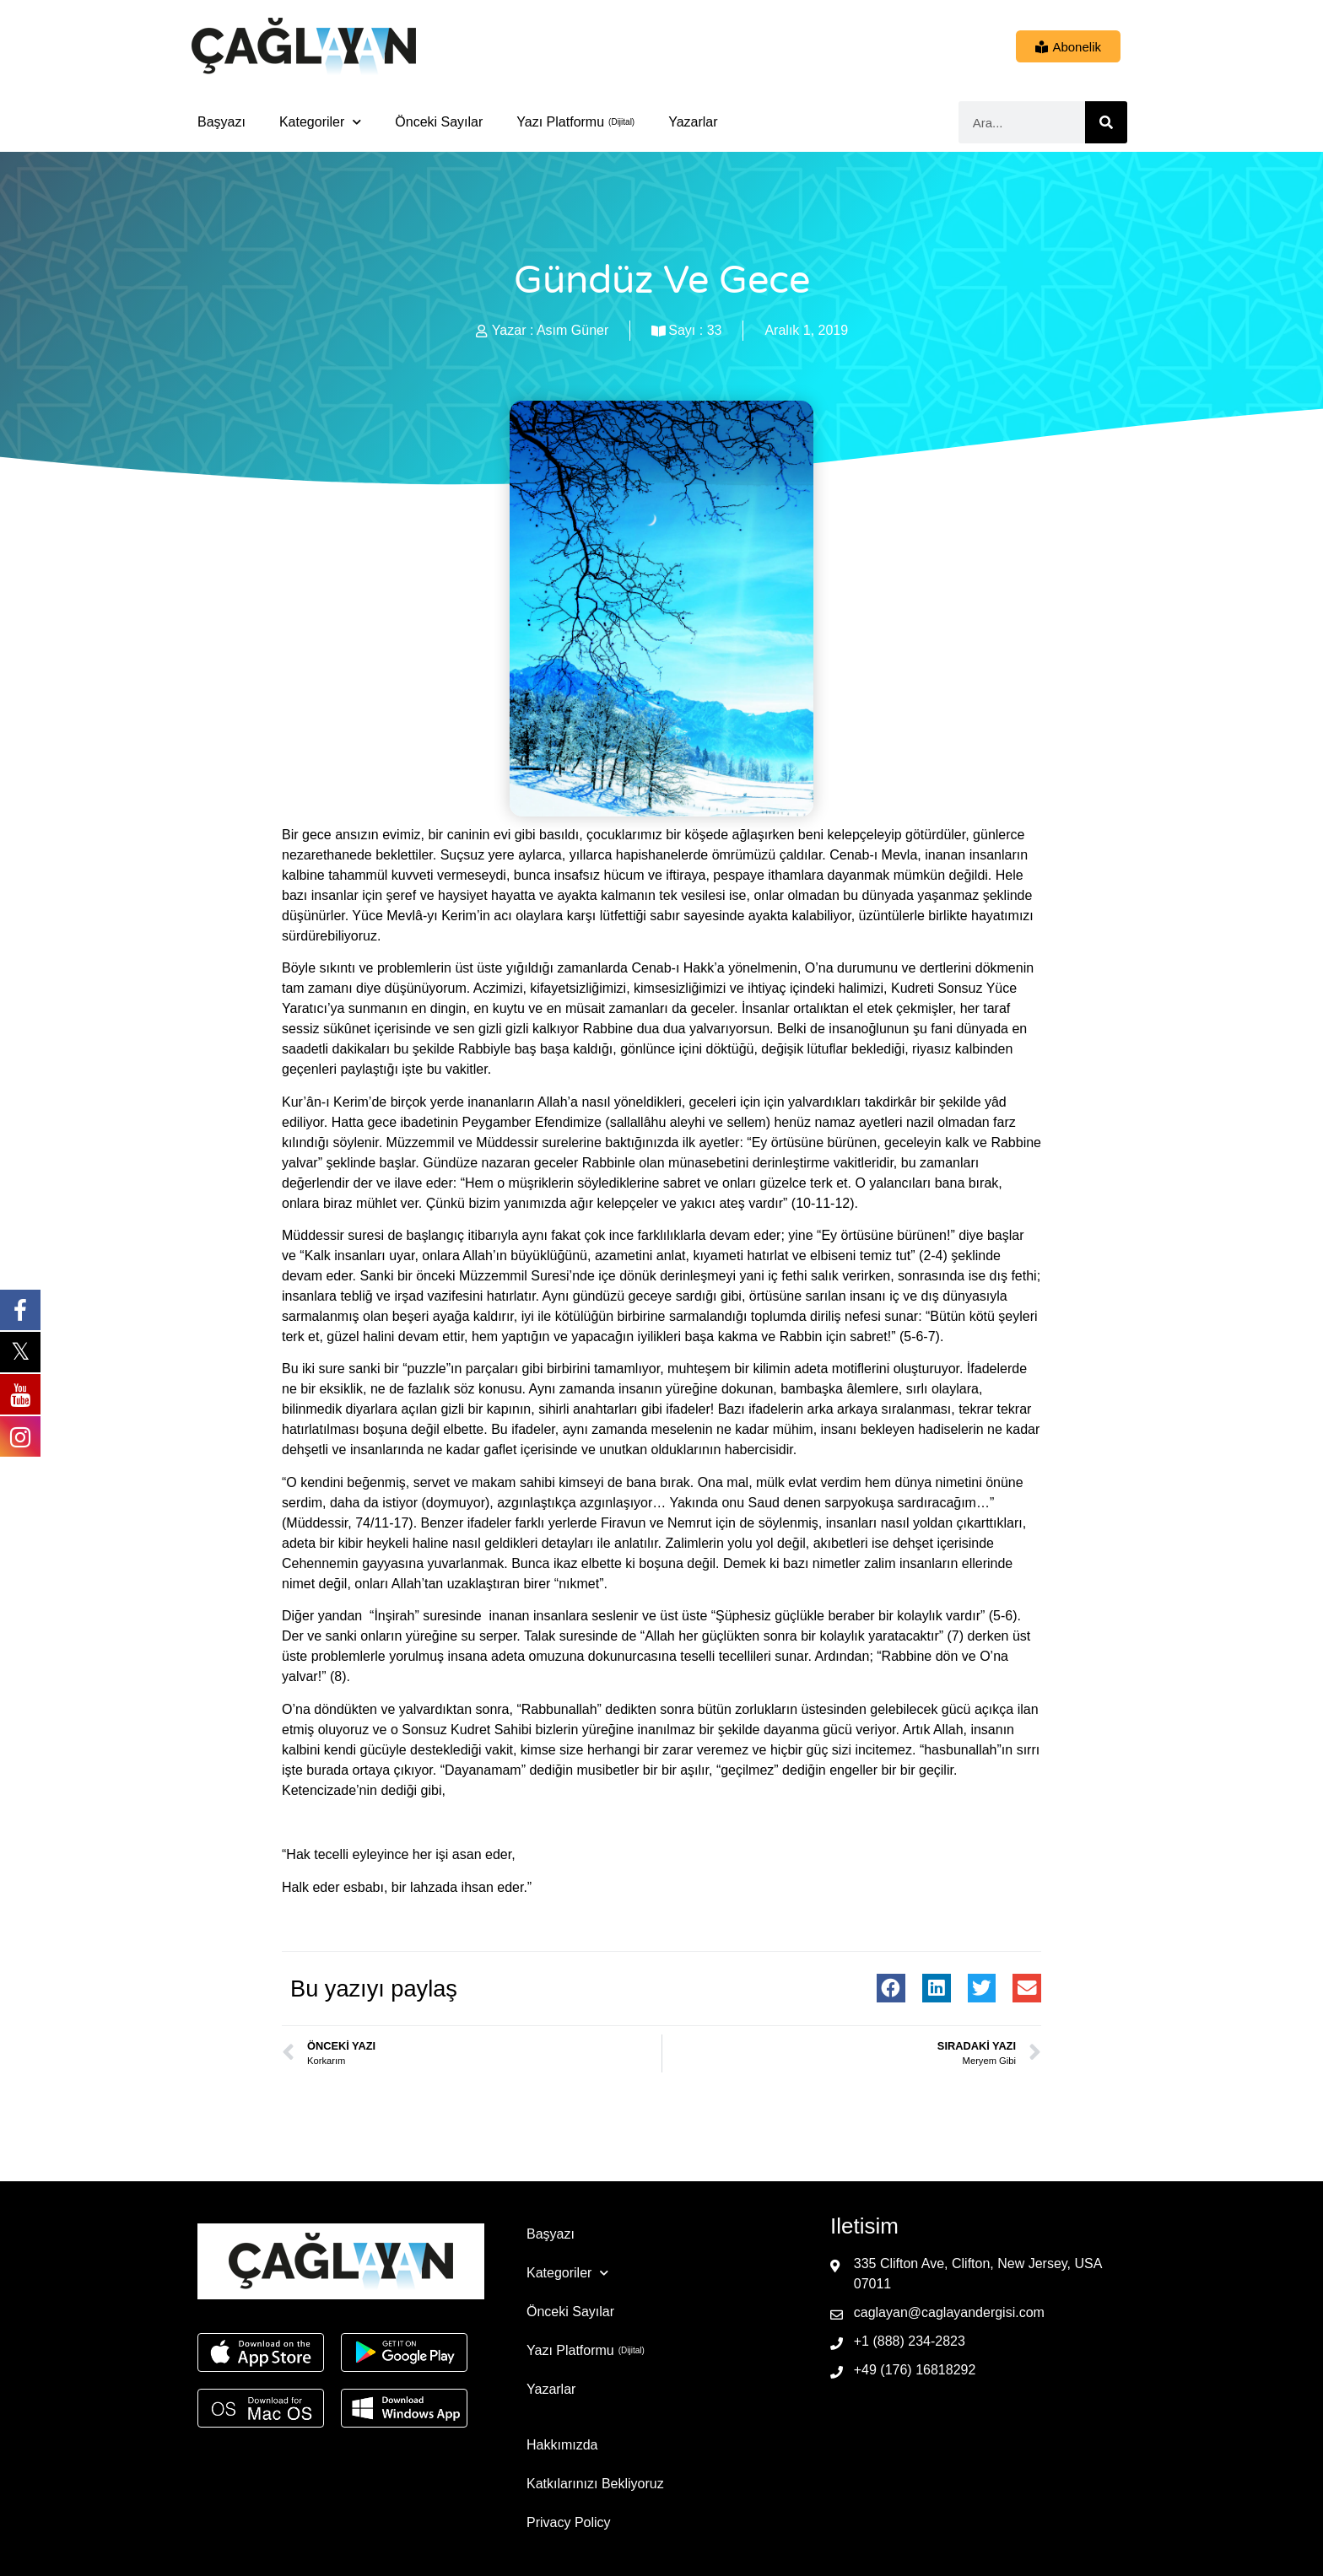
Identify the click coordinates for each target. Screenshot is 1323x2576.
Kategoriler (320, 122)
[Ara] (1106, 122)
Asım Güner (572, 330)
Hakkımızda (561, 2445)
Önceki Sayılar (439, 122)
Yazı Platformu (560, 122)
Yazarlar (692, 122)
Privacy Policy (568, 2522)
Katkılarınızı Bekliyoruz (595, 2483)
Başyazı (221, 122)
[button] (891, 1988)
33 (714, 330)
